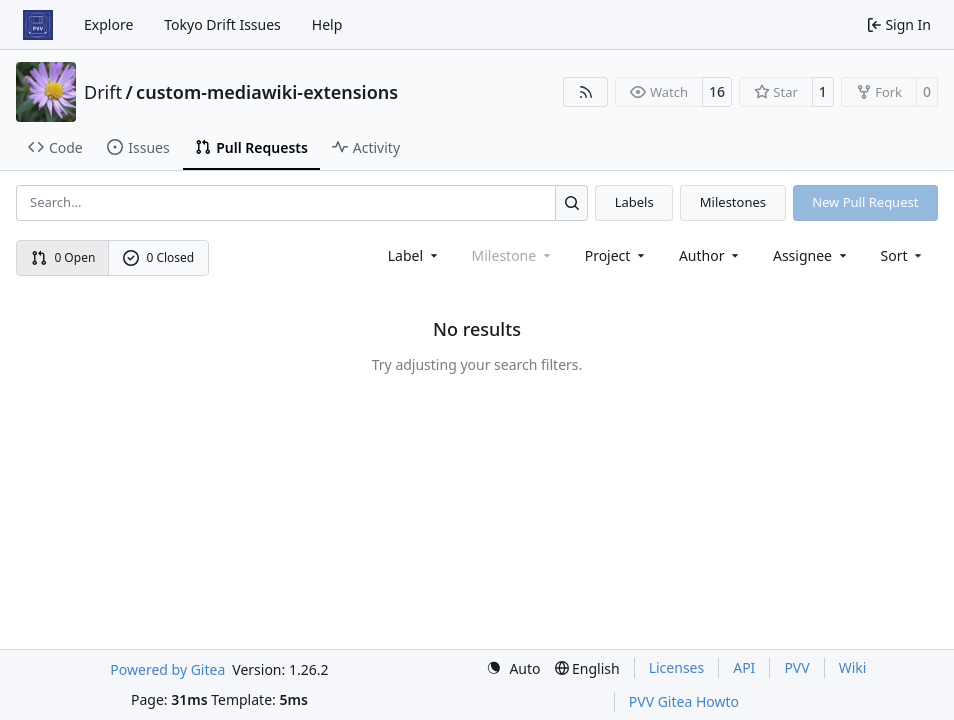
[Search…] (571, 202)
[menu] (903, 255)
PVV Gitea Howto (684, 701)
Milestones (733, 202)
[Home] (38, 25)
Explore (108, 24)
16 (717, 91)
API (744, 667)
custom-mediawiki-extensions (267, 92)
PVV (796, 667)
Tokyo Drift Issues (222, 24)
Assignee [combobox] (811, 255)
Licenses (677, 667)
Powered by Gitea (167, 669)
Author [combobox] (710, 255)
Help (327, 24)
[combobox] (414, 255)
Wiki (853, 667)
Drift (103, 92)
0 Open (63, 257)
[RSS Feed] (586, 92)
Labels (634, 202)
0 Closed (159, 257)
